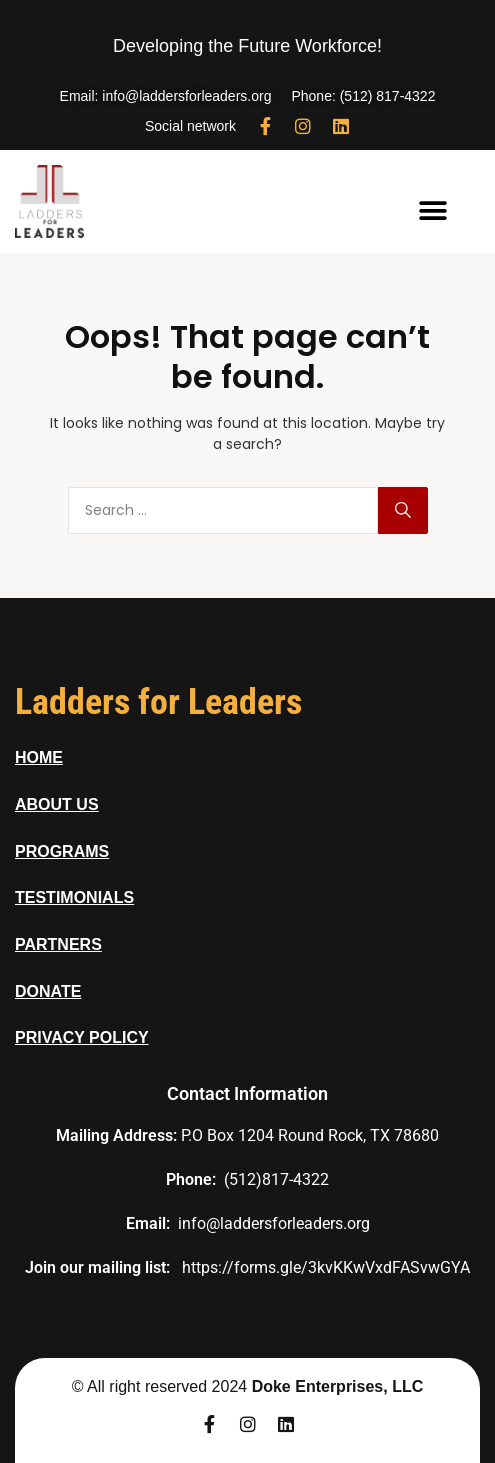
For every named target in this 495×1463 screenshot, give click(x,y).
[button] (433, 211)
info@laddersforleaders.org (274, 1223)
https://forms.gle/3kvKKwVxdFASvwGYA (326, 1267)
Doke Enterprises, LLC (338, 1386)
